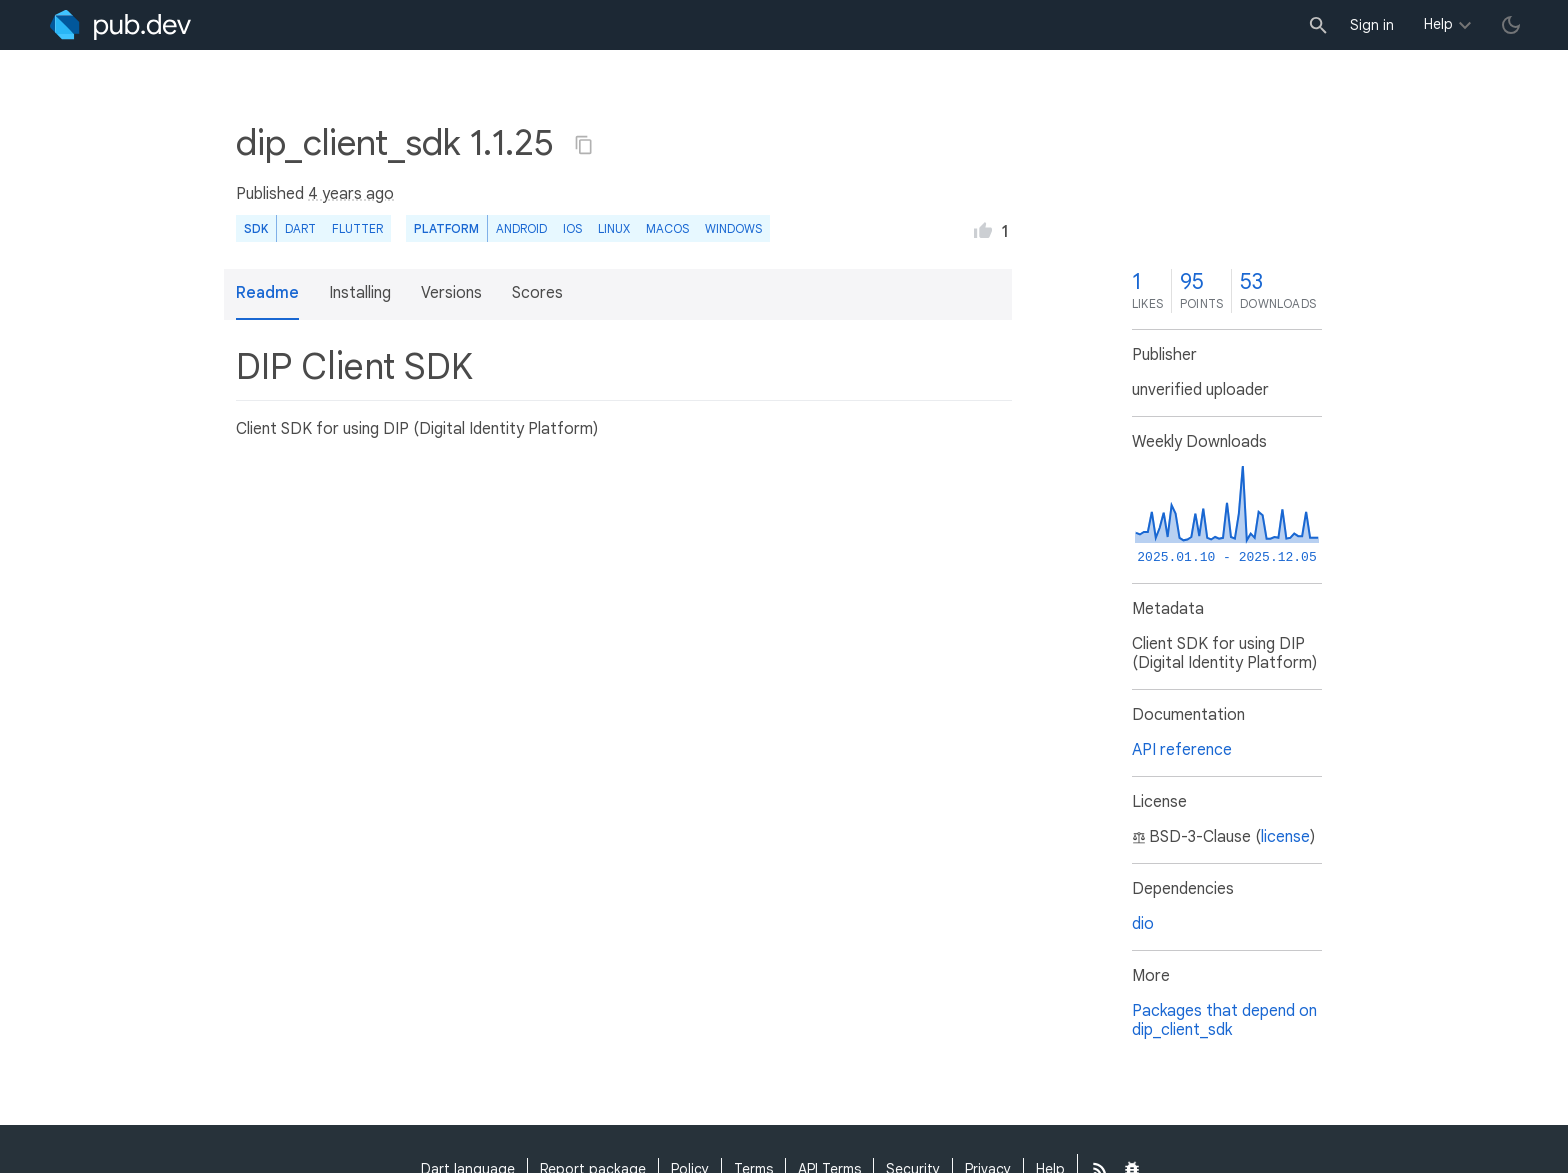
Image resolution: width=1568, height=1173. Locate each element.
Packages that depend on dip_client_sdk (1224, 1020)
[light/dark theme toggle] (1511, 25)
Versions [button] (451, 293)
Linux (614, 228)
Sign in (1372, 25)
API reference (1182, 750)
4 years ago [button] (351, 194)
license (1285, 837)
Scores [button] (537, 293)
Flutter (357, 228)
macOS (667, 228)
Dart (300, 228)
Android (521, 228)
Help (1438, 24)
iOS (572, 228)
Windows (733, 228)
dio (1143, 924)
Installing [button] (360, 293)
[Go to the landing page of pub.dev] (120, 25)
